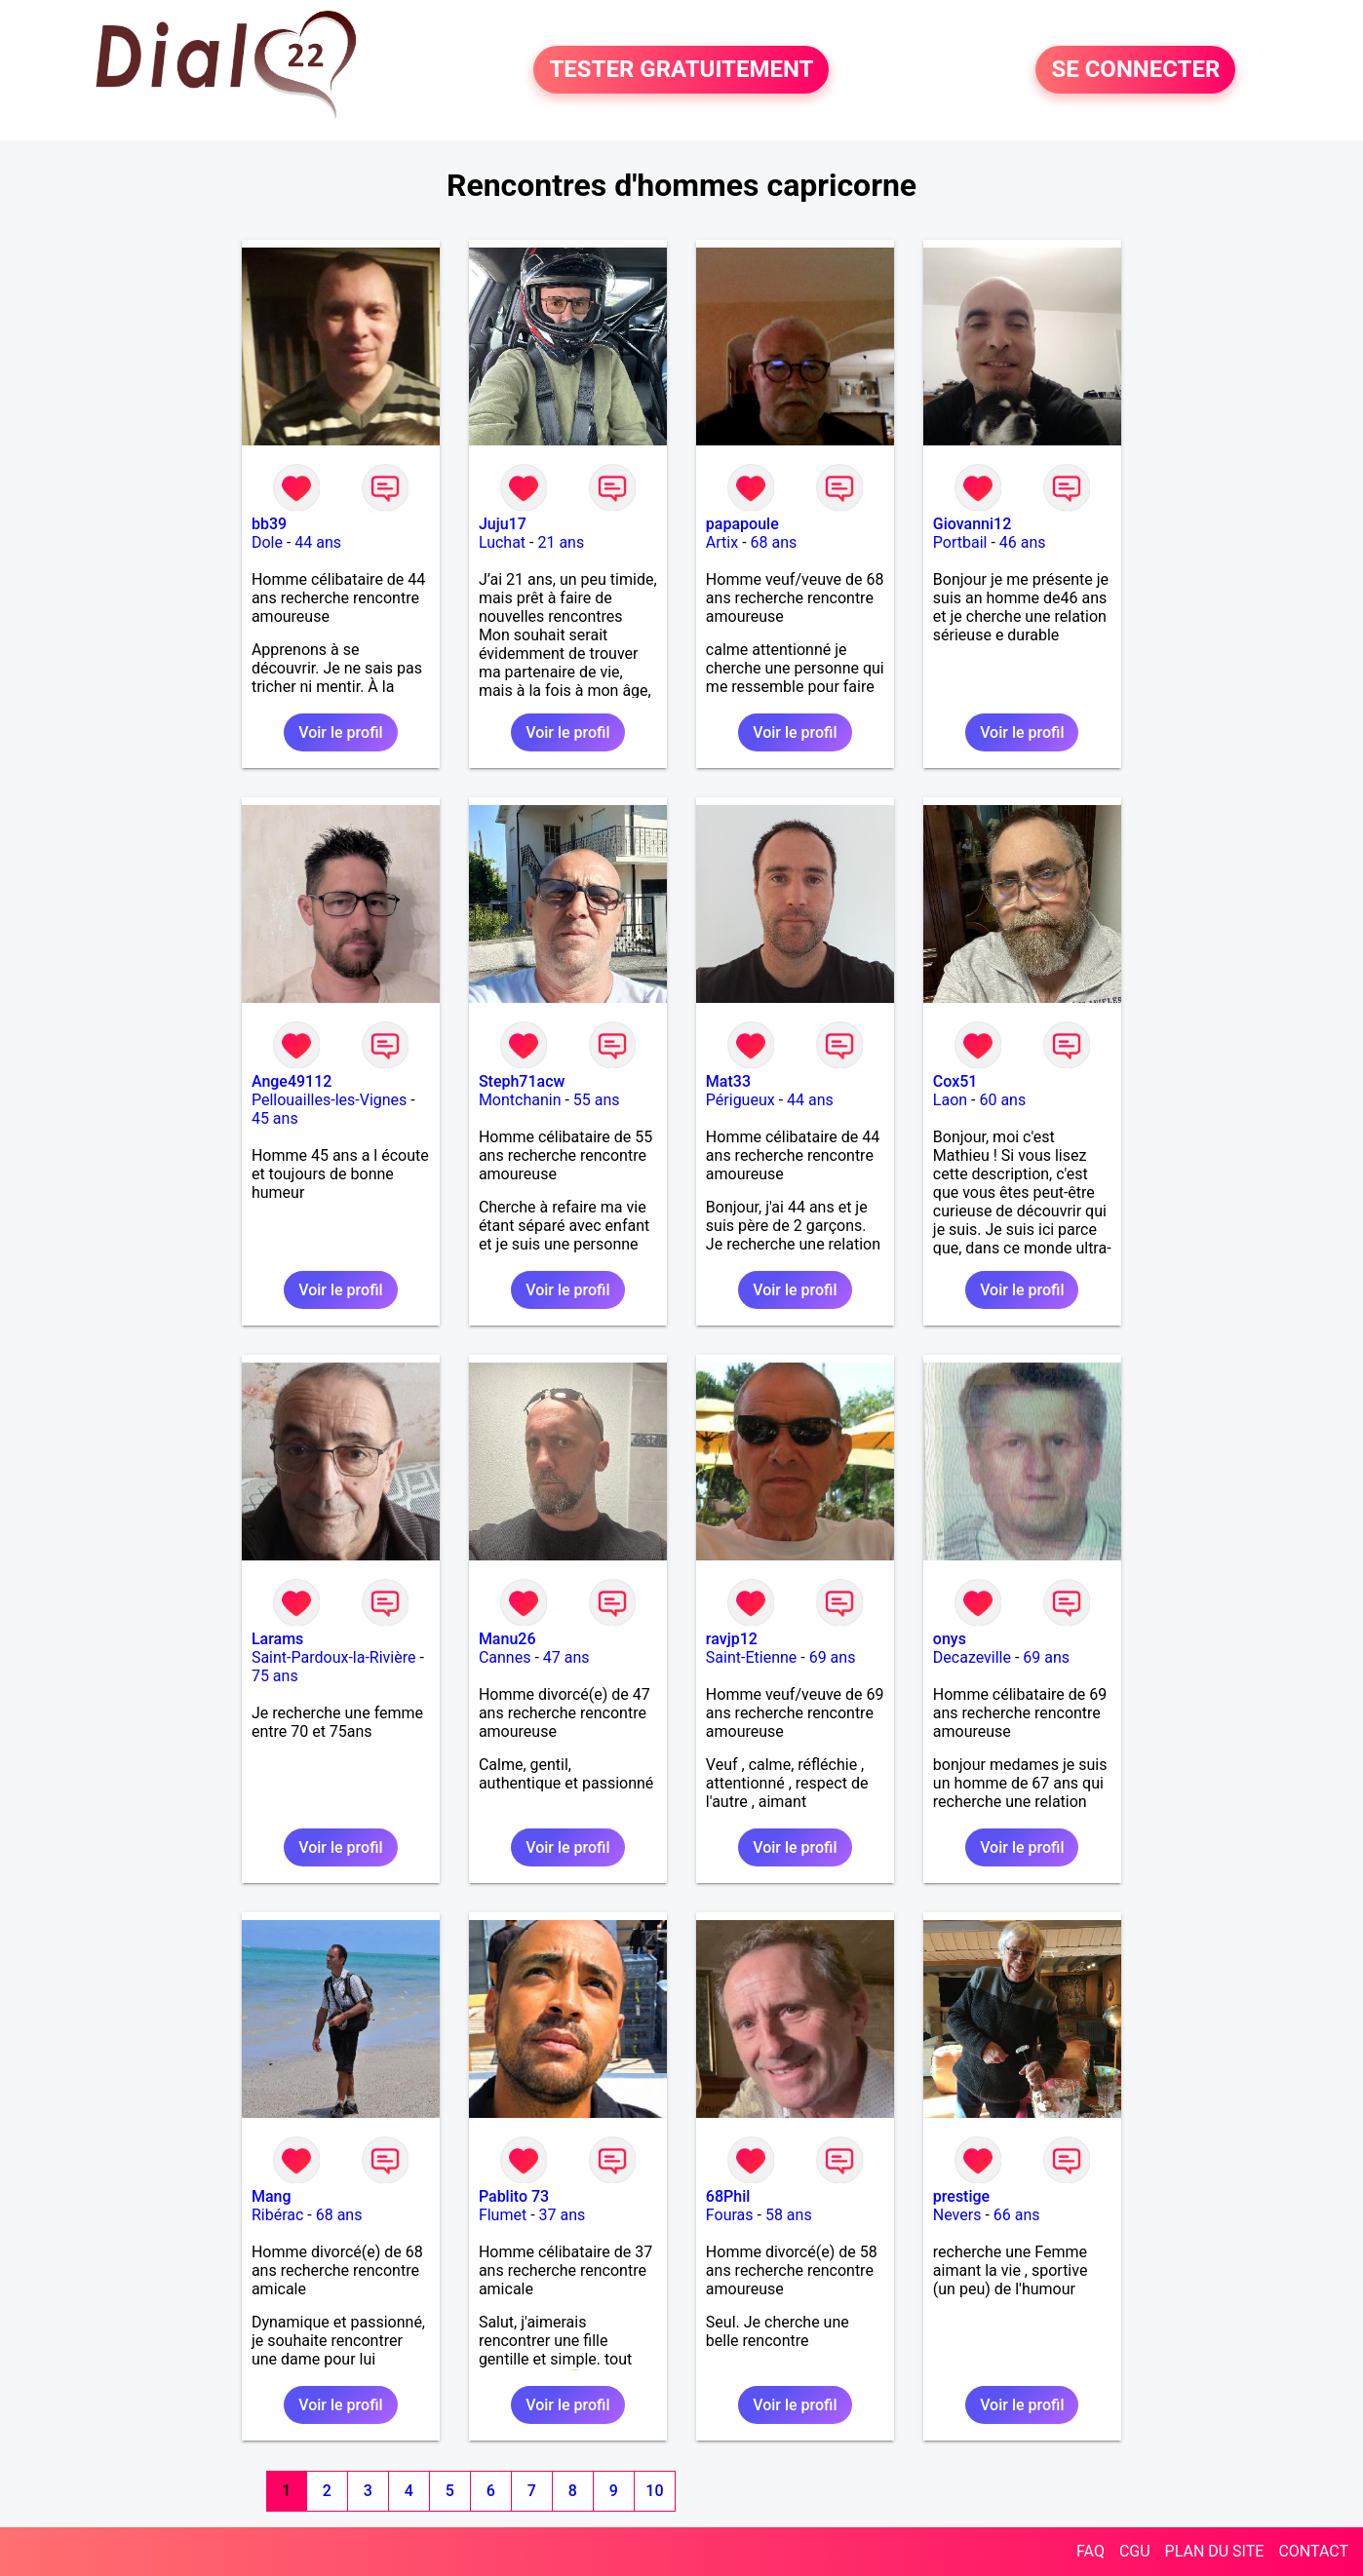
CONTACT (1313, 2551)
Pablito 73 (514, 2196)
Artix (722, 542)
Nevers (957, 2215)
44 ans (317, 542)
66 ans (1016, 2215)
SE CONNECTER (1135, 70)
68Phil (728, 2196)
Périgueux (740, 1100)
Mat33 (728, 1081)
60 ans (1002, 1100)
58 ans (788, 2215)
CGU (1134, 2551)
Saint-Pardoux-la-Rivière (334, 1657)
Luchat (502, 542)
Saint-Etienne (751, 1657)
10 (654, 2490)
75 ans (275, 1676)
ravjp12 (732, 1639)
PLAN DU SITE (1215, 2551)
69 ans (832, 1657)
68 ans (774, 542)
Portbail (960, 542)
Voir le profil (340, 732)
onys (949, 1639)
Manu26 (507, 1639)
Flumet (502, 2215)
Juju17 (502, 524)
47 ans (566, 1657)
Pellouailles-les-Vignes (329, 1100)
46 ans (1022, 542)
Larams (277, 1639)
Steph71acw (522, 1081)
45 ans (275, 1118)
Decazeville (972, 1657)
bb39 (269, 524)
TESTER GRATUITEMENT (681, 70)
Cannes (505, 1657)
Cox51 (955, 1081)
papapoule (742, 524)
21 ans (560, 542)
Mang (272, 2196)
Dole (267, 542)
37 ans (562, 2215)
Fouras (730, 2215)
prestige (961, 2196)
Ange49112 (292, 1081)
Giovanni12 (972, 524)
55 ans (596, 1100)
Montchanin (520, 1100)
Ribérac (277, 2215)
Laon (950, 1100)
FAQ (1090, 2551)
